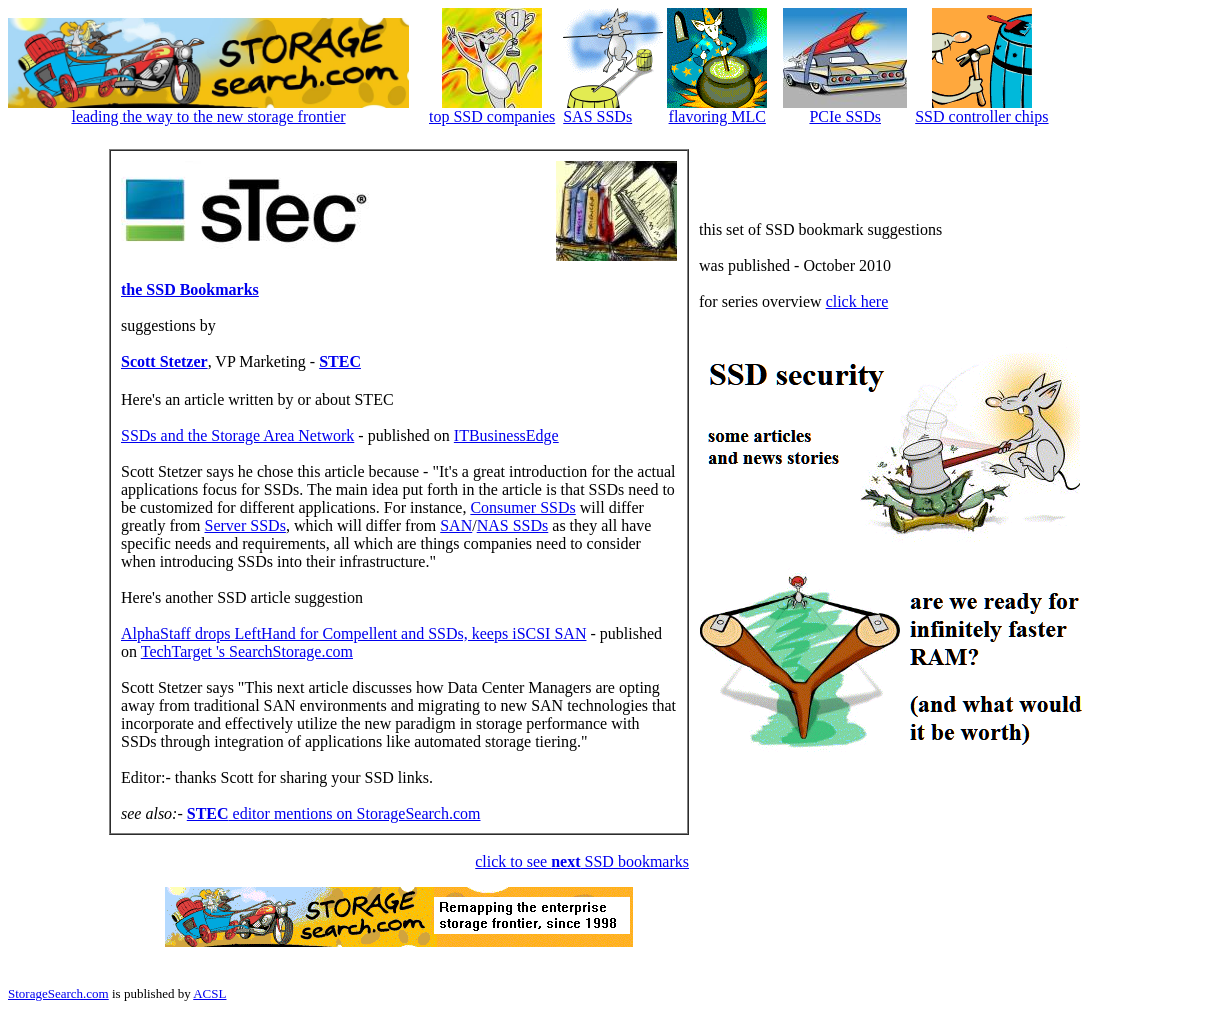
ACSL (209, 993)
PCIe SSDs (845, 116)
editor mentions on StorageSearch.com (334, 813)
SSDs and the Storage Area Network (237, 435)
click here (857, 301)
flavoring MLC (717, 116)
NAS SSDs (513, 525)
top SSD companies (492, 116)
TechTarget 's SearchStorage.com (247, 651)
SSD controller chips (981, 116)
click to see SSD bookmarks (582, 861)
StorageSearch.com (58, 993)
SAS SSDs (597, 116)
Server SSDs (245, 525)
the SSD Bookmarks (190, 289)
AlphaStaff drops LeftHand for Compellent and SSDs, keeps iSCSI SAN (353, 633)
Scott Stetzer (164, 361)
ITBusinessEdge (506, 435)
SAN (456, 525)
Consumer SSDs (522, 507)
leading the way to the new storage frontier (208, 116)
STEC (340, 361)
